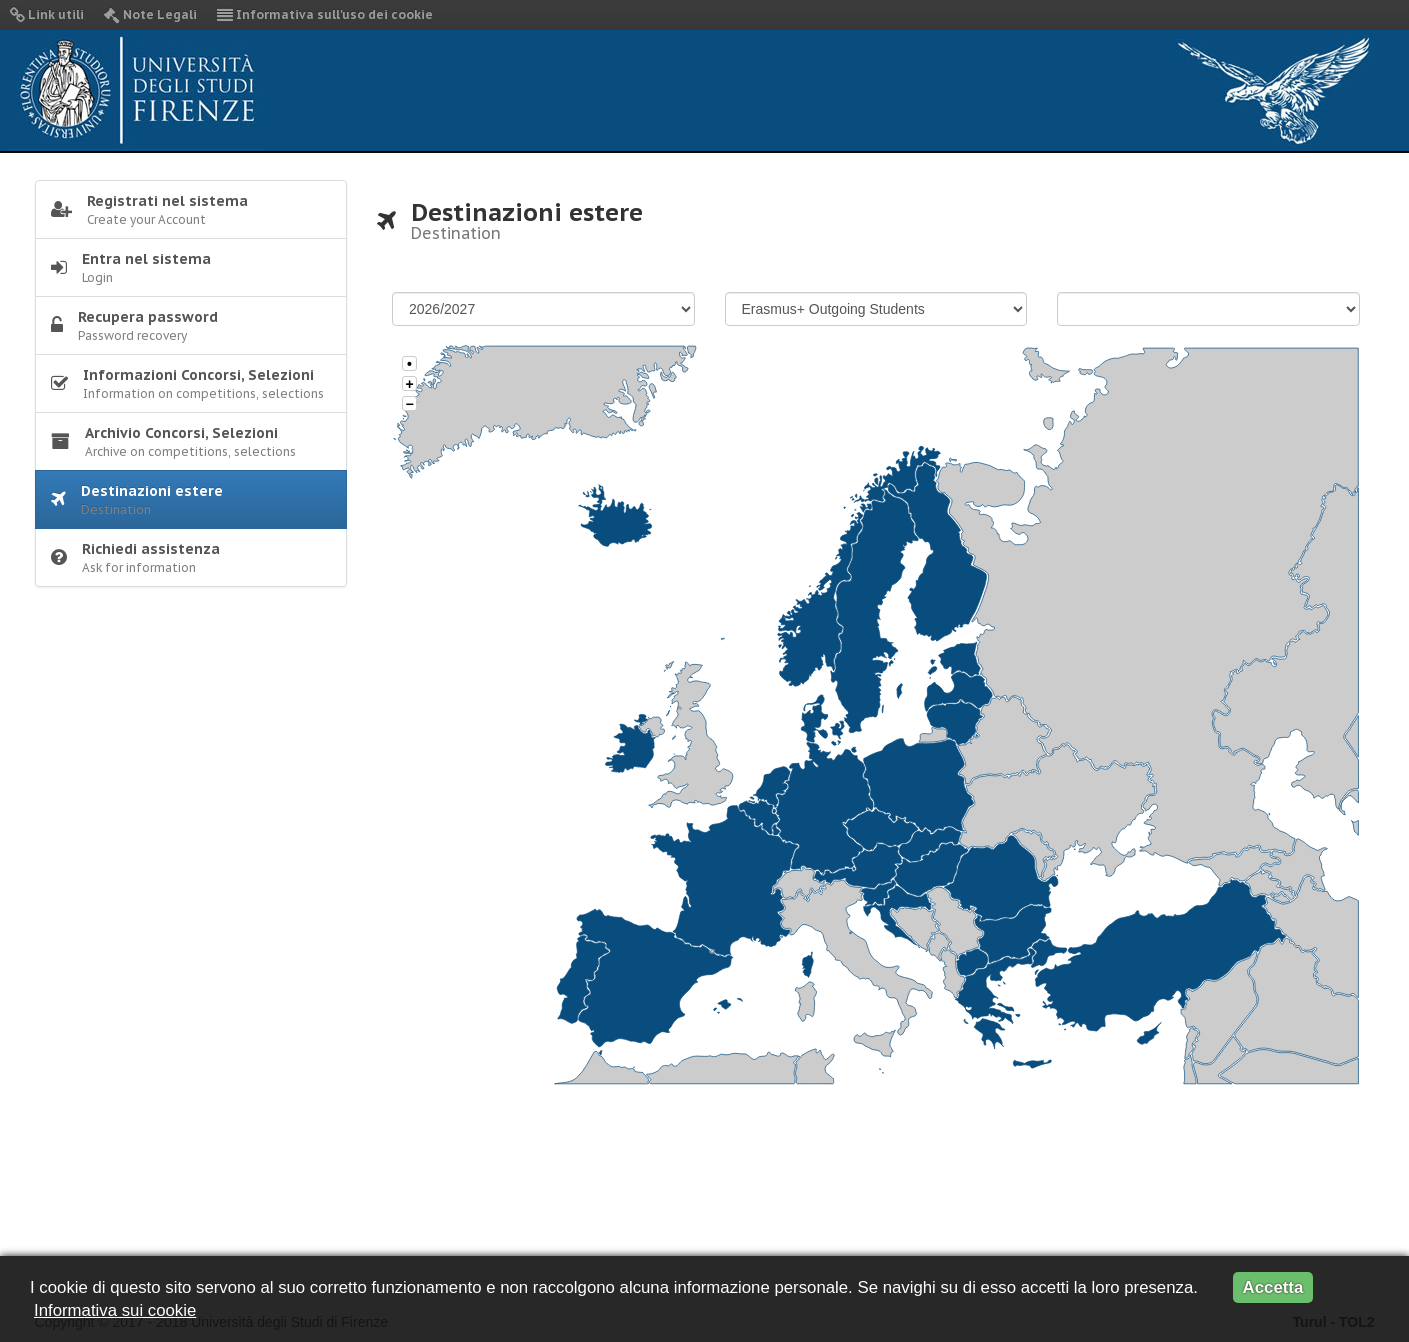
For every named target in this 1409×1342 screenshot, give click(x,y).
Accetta (1273, 1287)
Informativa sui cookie (115, 1310)
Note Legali (150, 14)
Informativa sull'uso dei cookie (325, 14)
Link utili (47, 14)
